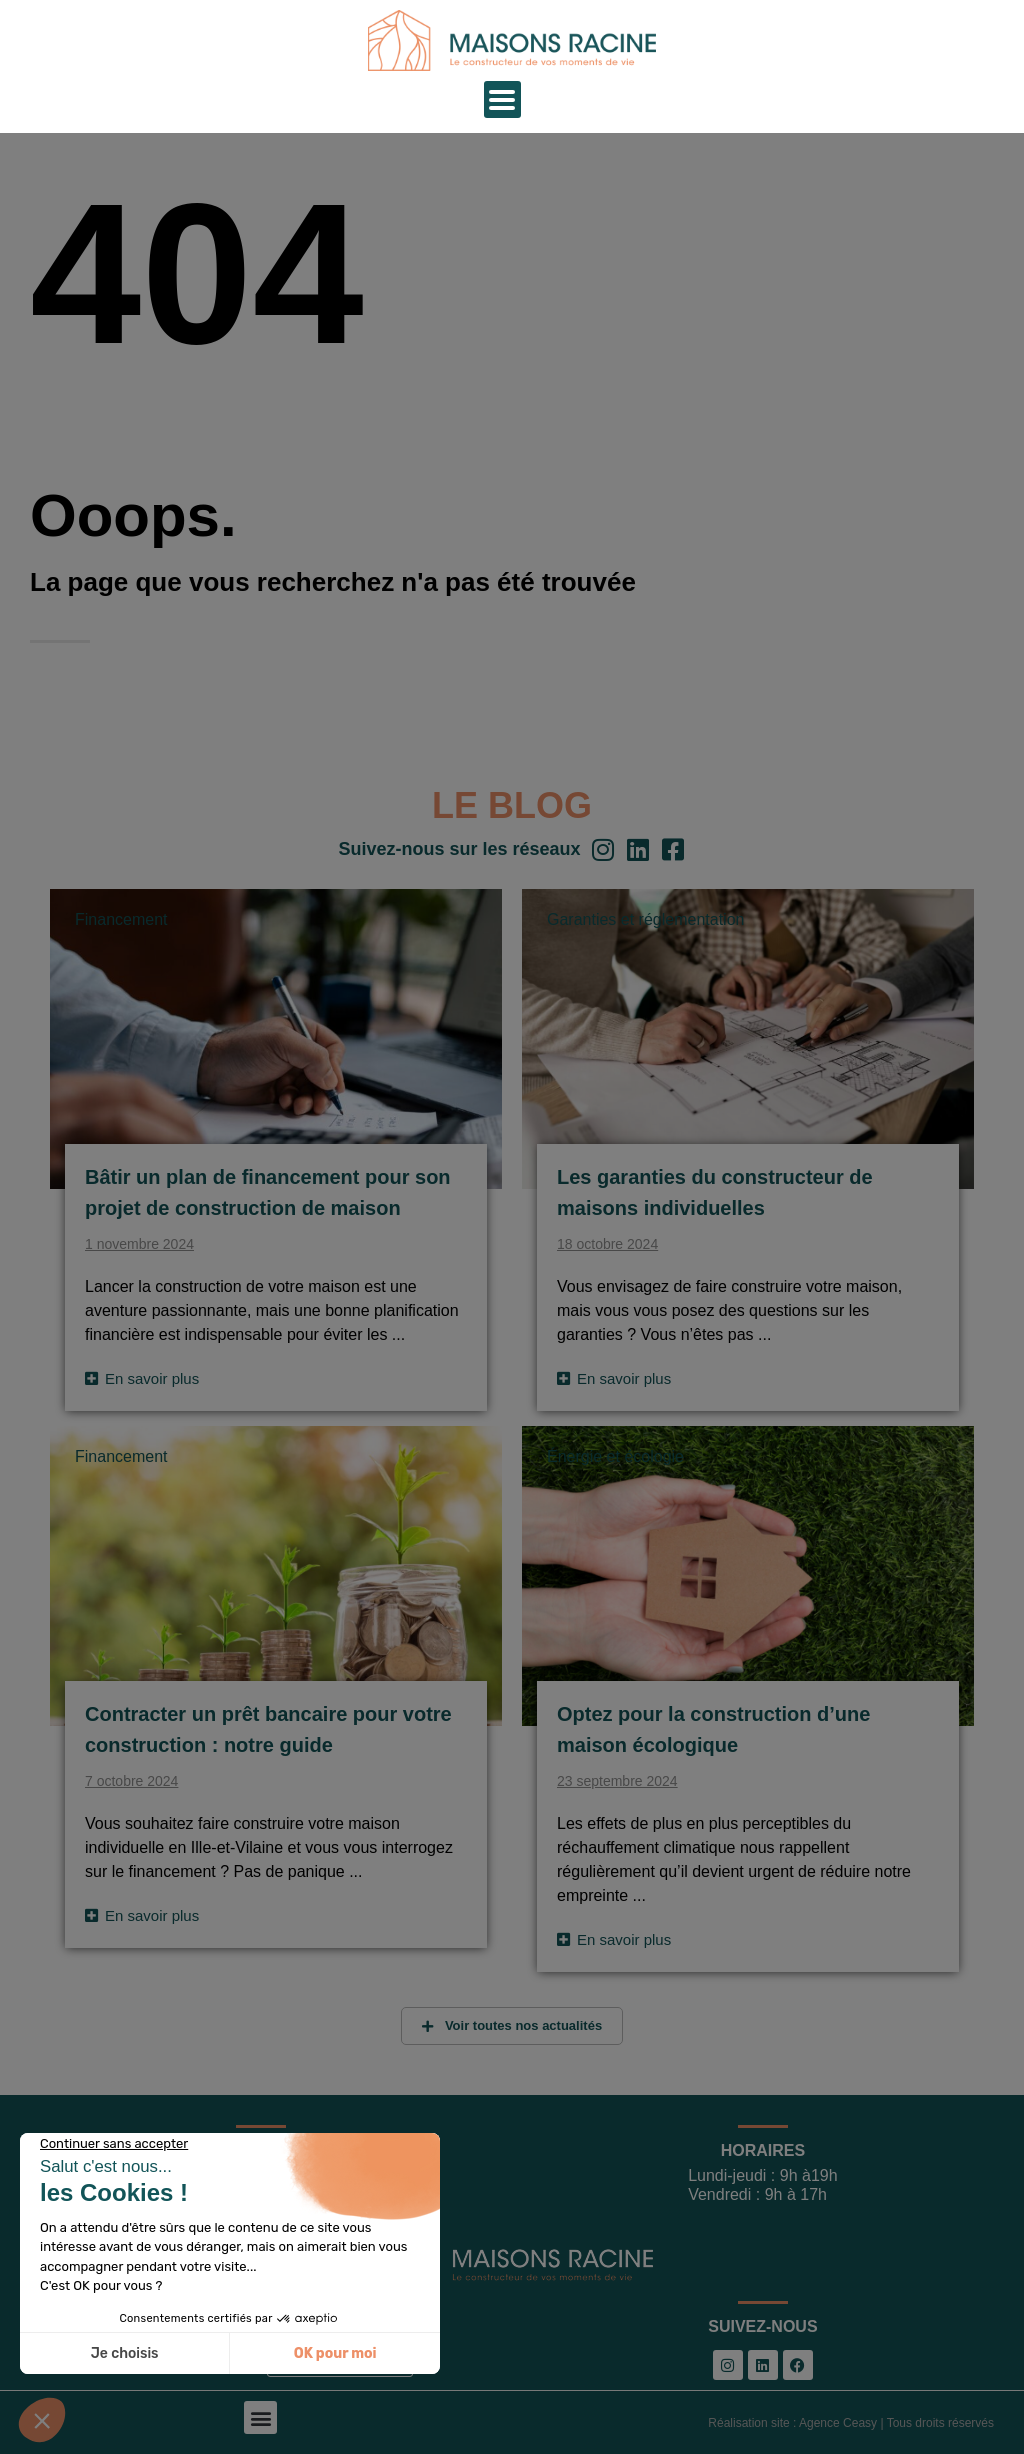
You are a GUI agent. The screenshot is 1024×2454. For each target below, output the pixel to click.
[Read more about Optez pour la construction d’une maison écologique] (614, 1939)
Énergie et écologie (615, 1456)
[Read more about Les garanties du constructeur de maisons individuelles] (614, 1378)
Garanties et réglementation (645, 919)
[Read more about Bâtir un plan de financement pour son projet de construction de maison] (142, 1378)
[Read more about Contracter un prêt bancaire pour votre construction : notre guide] (142, 1915)
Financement (121, 919)
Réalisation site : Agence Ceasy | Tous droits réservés (851, 2423)
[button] (260, 2417)
